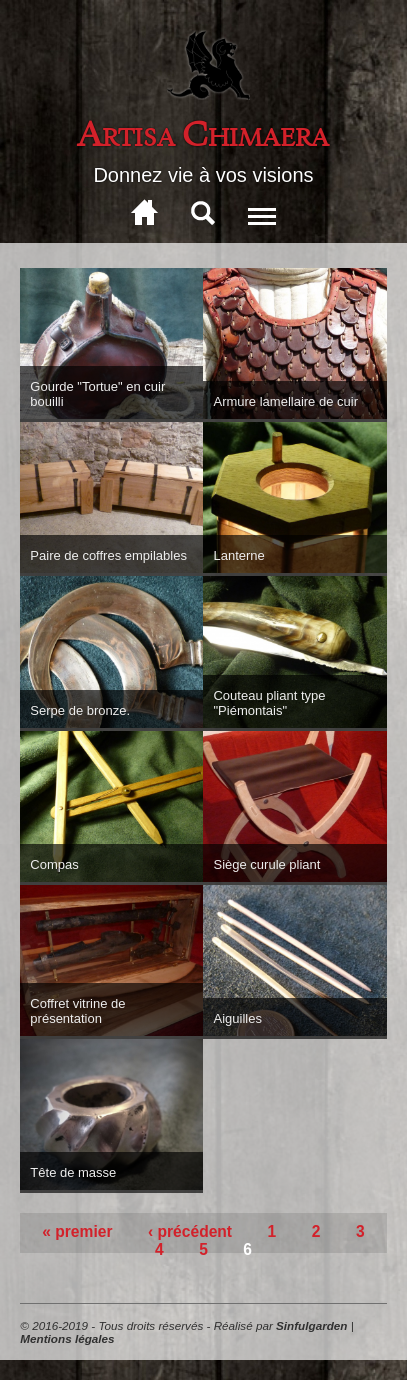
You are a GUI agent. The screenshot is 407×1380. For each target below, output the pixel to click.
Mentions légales (67, 1338)
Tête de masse (73, 1172)
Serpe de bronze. (80, 710)
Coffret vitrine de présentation (77, 1011)
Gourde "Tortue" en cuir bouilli (97, 394)
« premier (77, 1231)
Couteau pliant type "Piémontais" (269, 703)
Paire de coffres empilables (108, 555)
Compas (54, 864)
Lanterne (238, 555)
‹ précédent (190, 1231)
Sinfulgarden (311, 1325)
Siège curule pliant (266, 864)
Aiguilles (237, 1018)
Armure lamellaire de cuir (285, 401)
